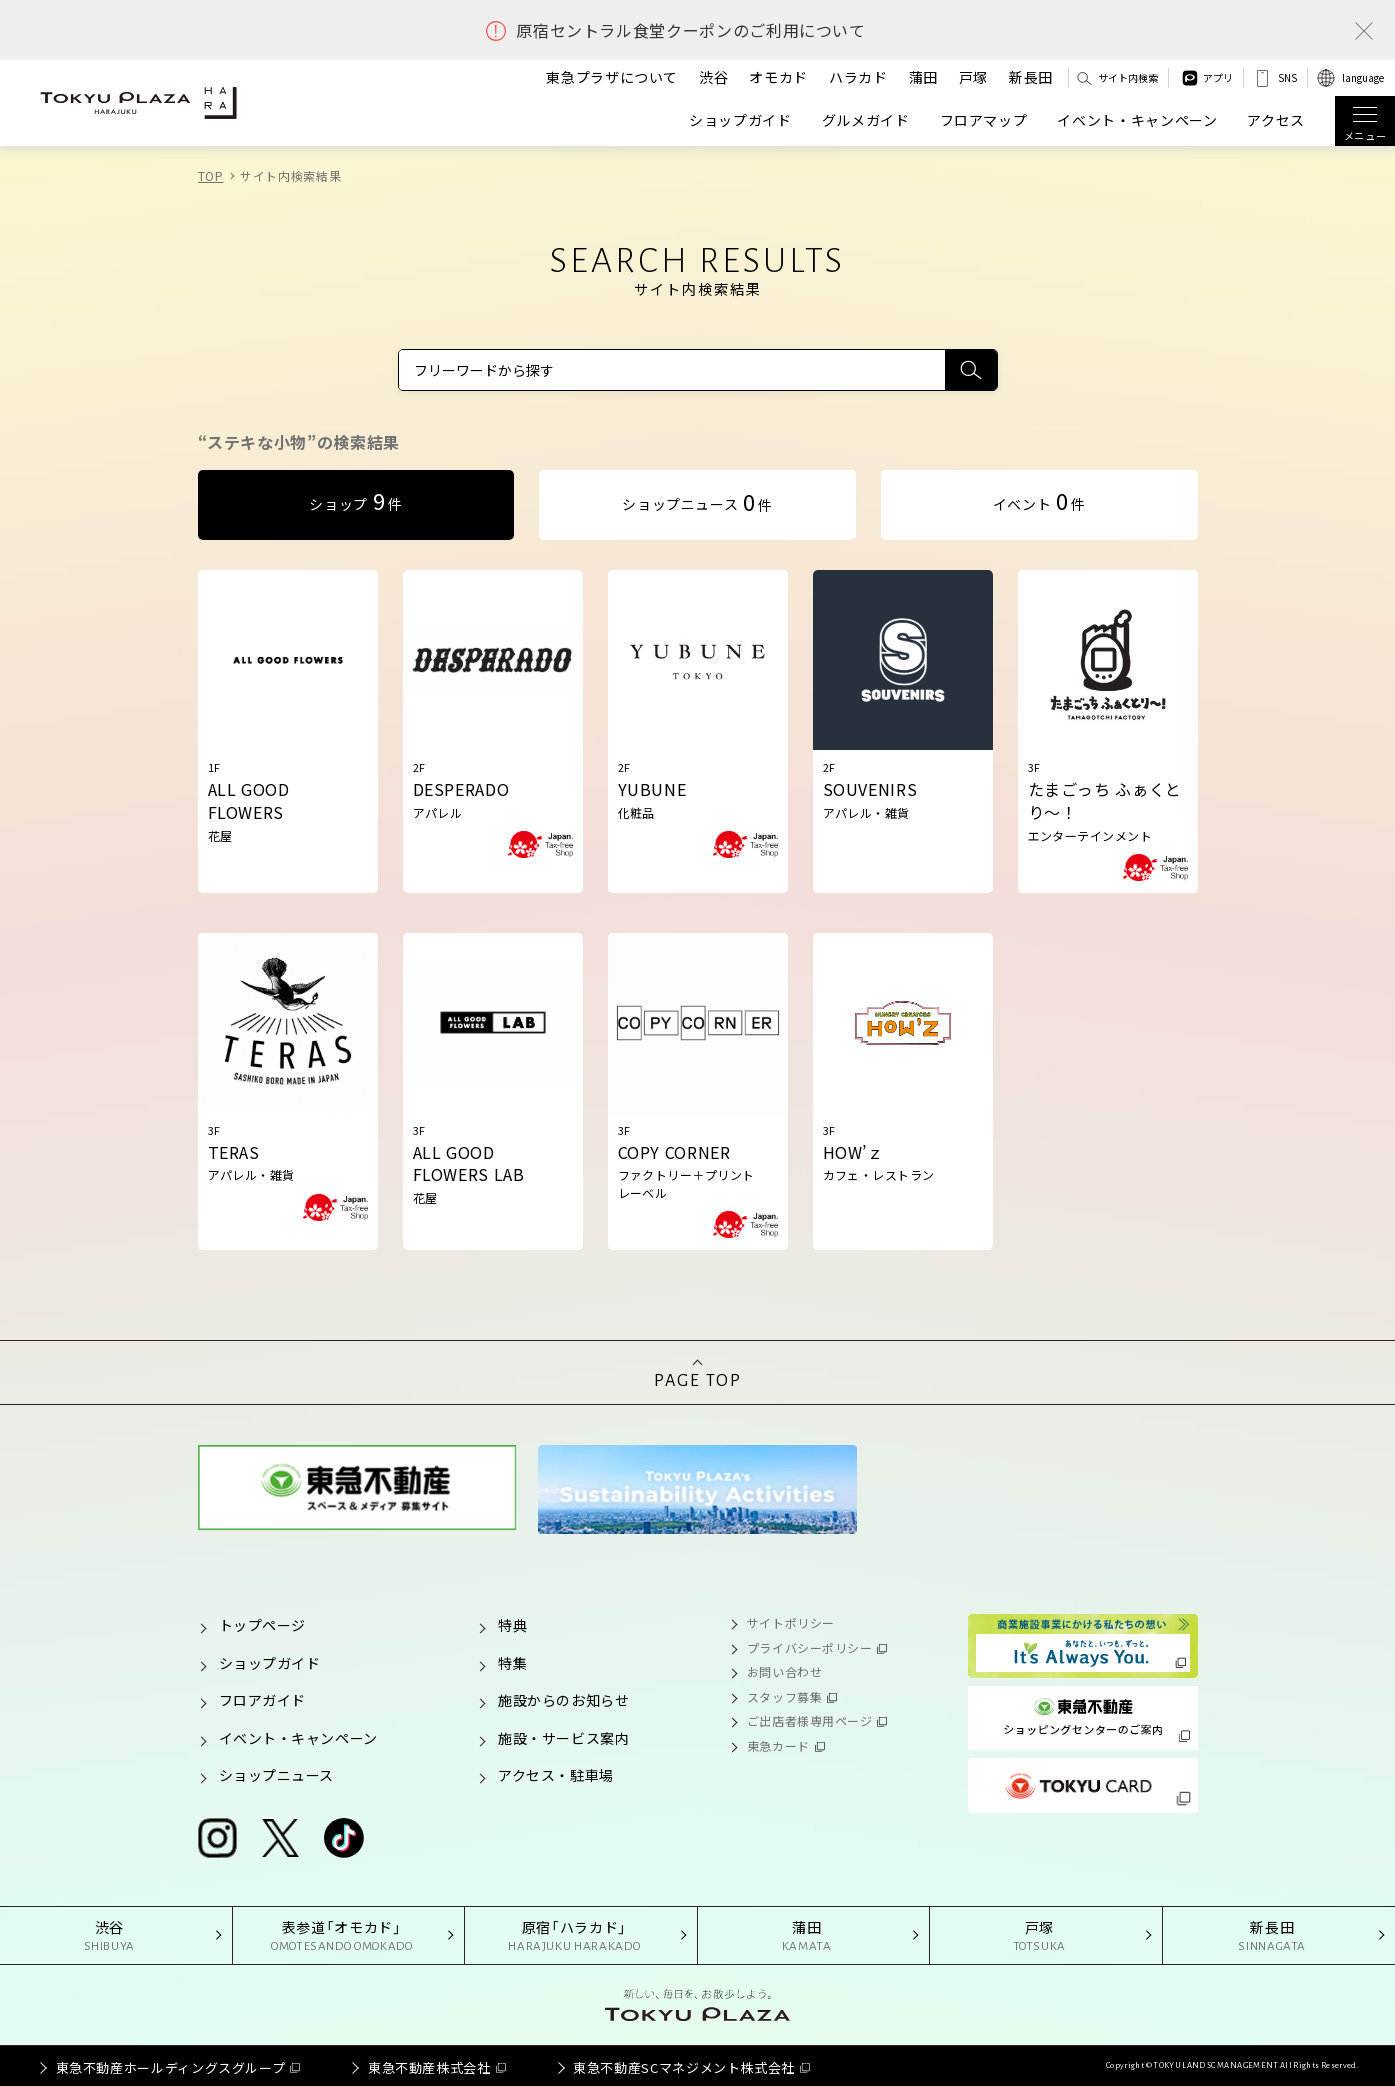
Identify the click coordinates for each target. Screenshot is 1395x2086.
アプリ (1218, 77)
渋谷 (713, 77)
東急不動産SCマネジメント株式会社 (684, 2067)
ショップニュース (697, 501)
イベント (1039, 500)
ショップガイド (740, 120)
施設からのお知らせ (563, 1700)
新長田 (1031, 77)
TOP (211, 175)
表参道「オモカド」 (342, 1936)
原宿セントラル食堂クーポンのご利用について (690, 30)
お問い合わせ (784, 1671)
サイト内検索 (1128, 77)
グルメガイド (866, 120)
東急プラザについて (612, 77)
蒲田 (923, 77)
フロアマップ (984, 120)
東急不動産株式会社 (429, 2067)
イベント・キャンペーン (1137, 120)
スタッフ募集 (784, 1696)
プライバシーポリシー (810, 1647)
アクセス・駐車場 (555, 1775)
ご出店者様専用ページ (810, 1720)
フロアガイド (262, 1700)
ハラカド (858, 77)
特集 (512, 1663)
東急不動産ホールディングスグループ (171, 2067)
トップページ (262, 1625)
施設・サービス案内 (563, 1738)
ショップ (355, 500)
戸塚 (973, 77)
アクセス (1276, 120)
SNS (1287, 77)
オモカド (778, 77)
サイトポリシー (791, 1622)
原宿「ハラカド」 (574, 1936)
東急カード (778, 1745)
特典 (512, 1625)
